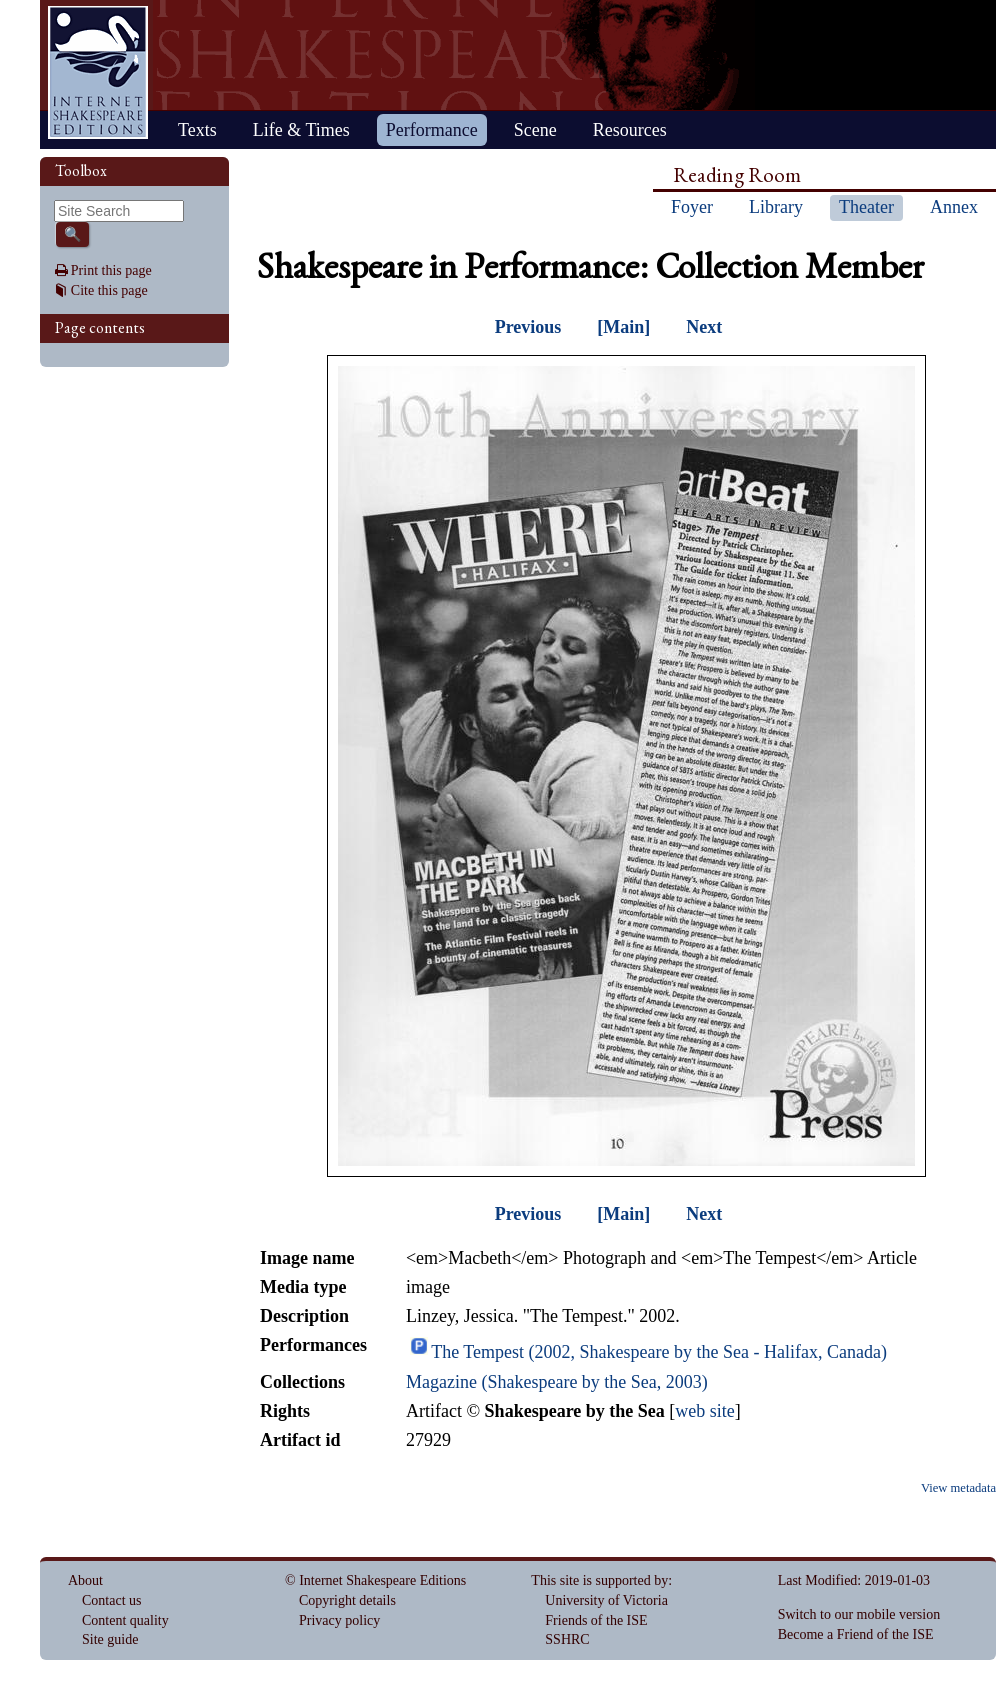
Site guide (110, 1639)
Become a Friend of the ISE (856, 1634)
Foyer (692, 207)
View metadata (958, 1488)
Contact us (112, 1600)
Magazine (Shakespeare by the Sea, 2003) (557, 1382)
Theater (866, 207)
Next (704, 327)
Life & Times (301, 130)
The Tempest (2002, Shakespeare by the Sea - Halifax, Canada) (659, 1352)
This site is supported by (599, 1580)
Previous (528, 327)
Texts (197, 130)
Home (98, 72)
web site (704, 1411)
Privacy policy (339, 1620)
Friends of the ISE (596, 1620)
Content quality (125, 1620)
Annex (954, 207)
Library (776, 207)
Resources (630, 130)
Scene (535, 130)
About (85, 1580)
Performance (432, 130)
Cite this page (109, 290)
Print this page (111, 270)
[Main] (623, 327)
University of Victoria (606, 1600)
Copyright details (347, 1600)
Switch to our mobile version (859, 1614)
